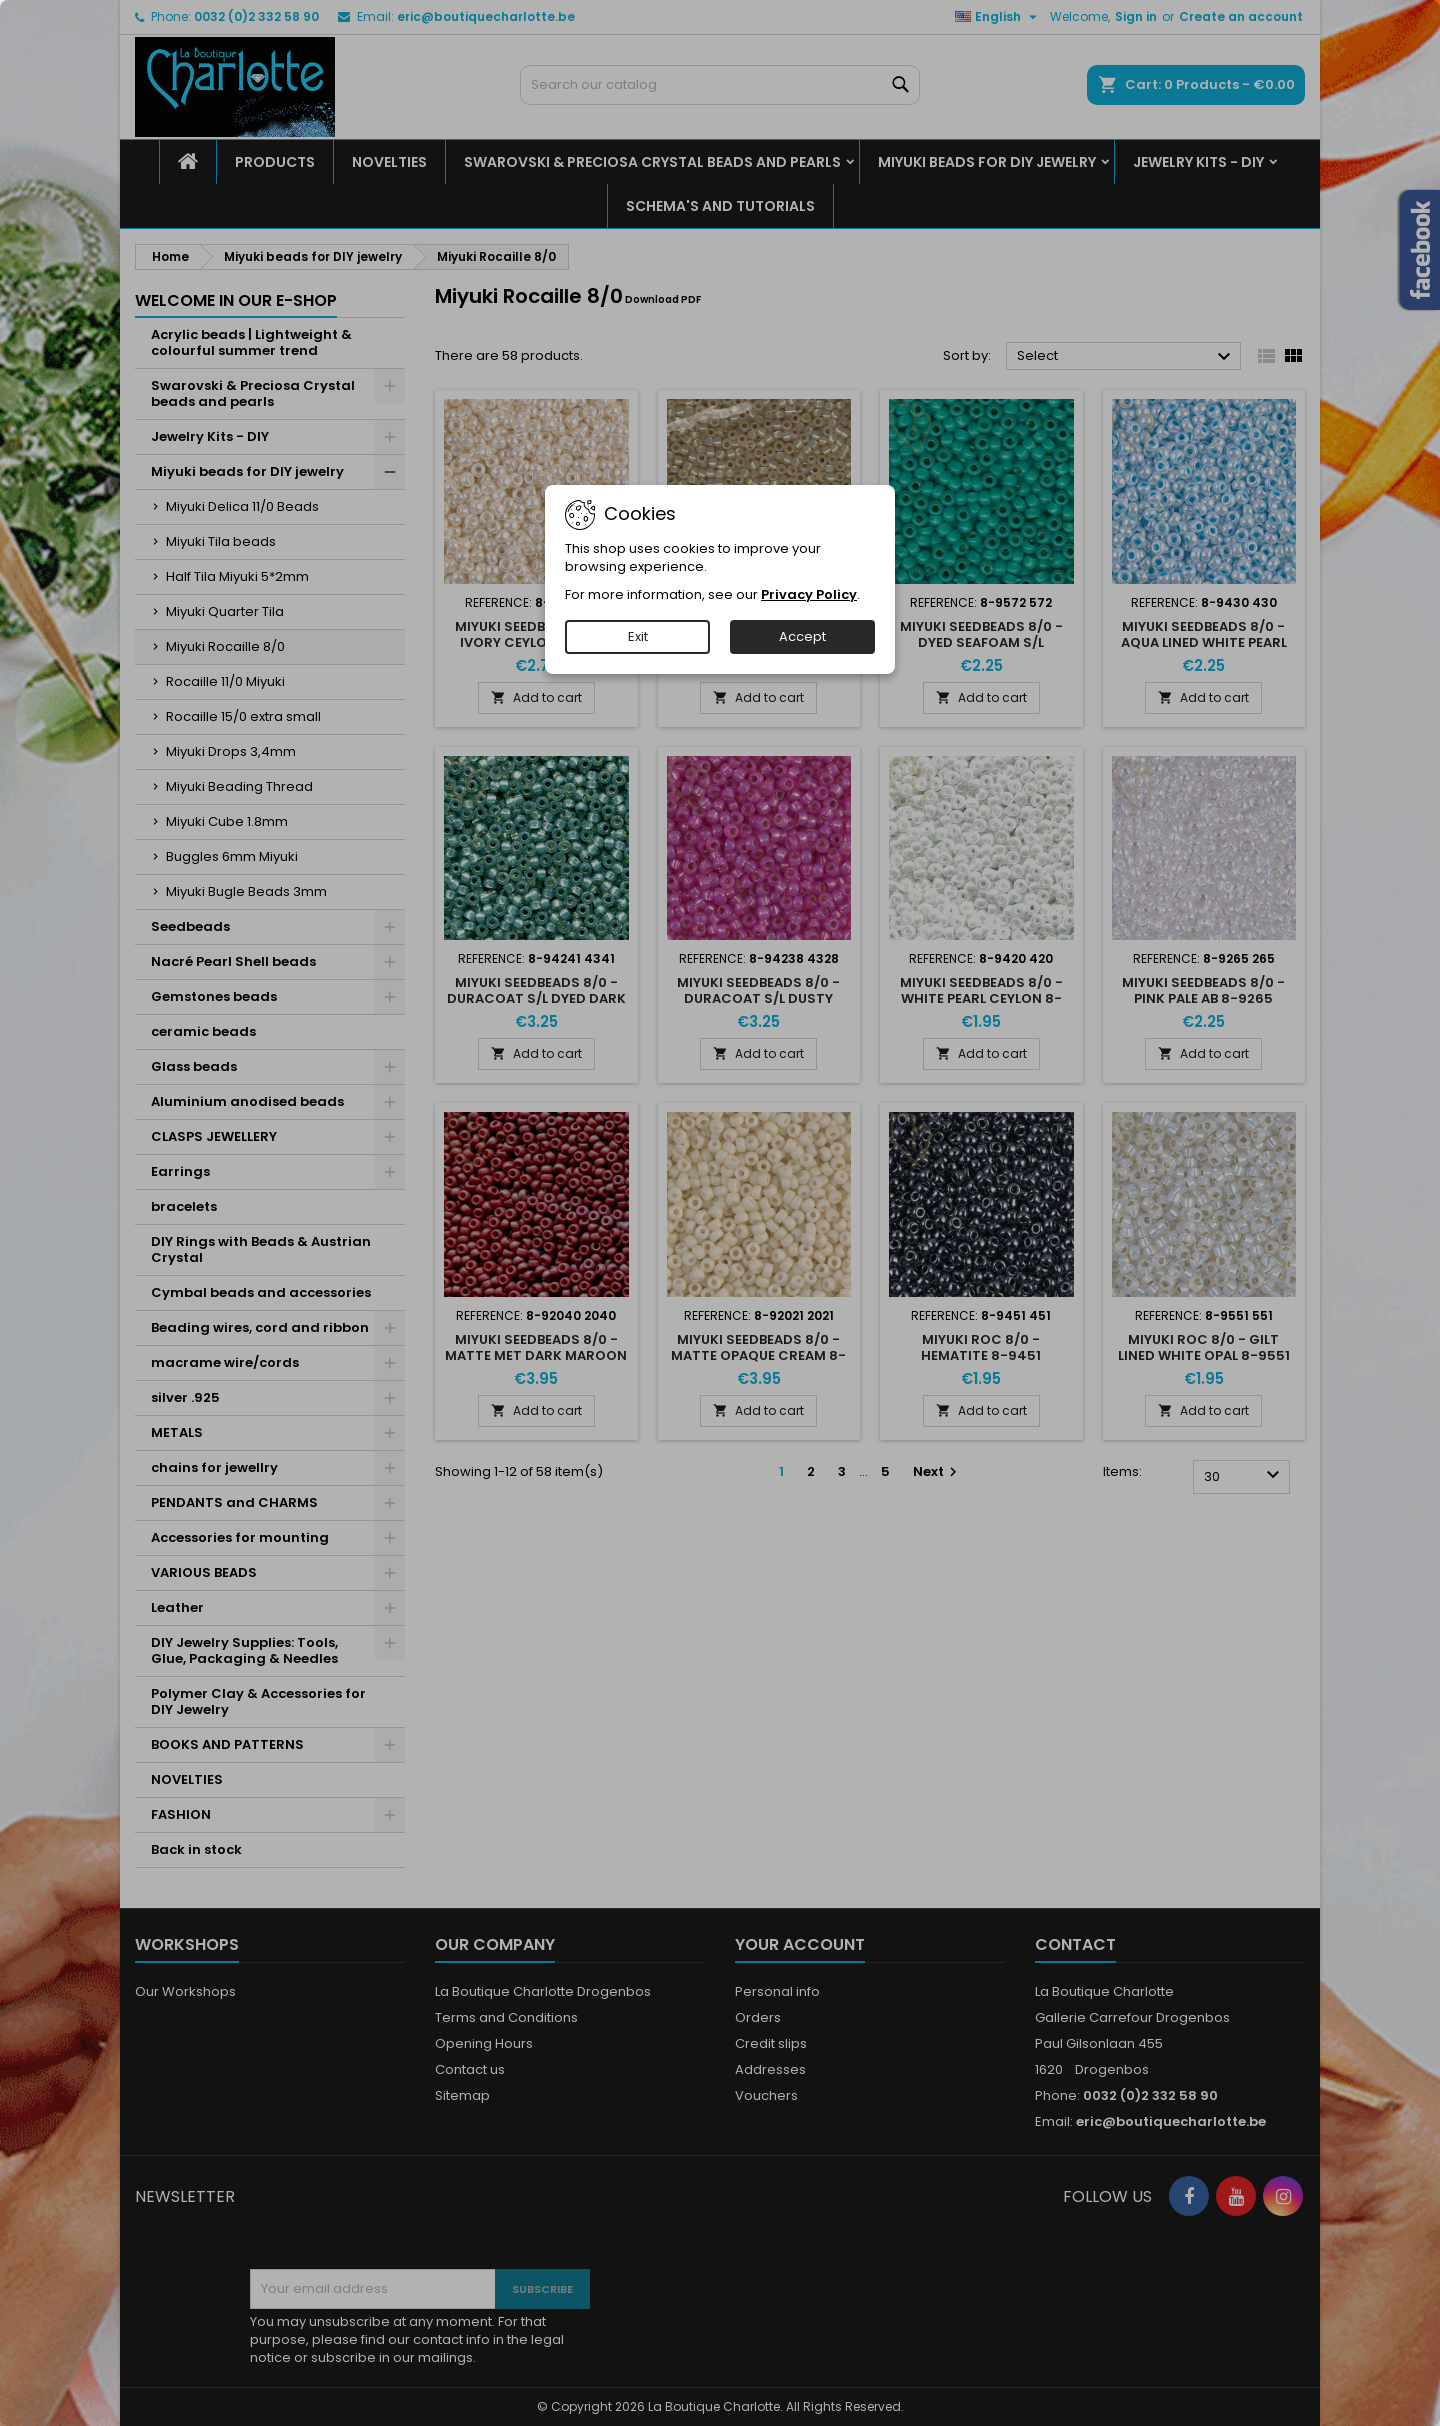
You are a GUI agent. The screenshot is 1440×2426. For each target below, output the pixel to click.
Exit (638, 636)
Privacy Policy (809, 594)
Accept (802, 636)
